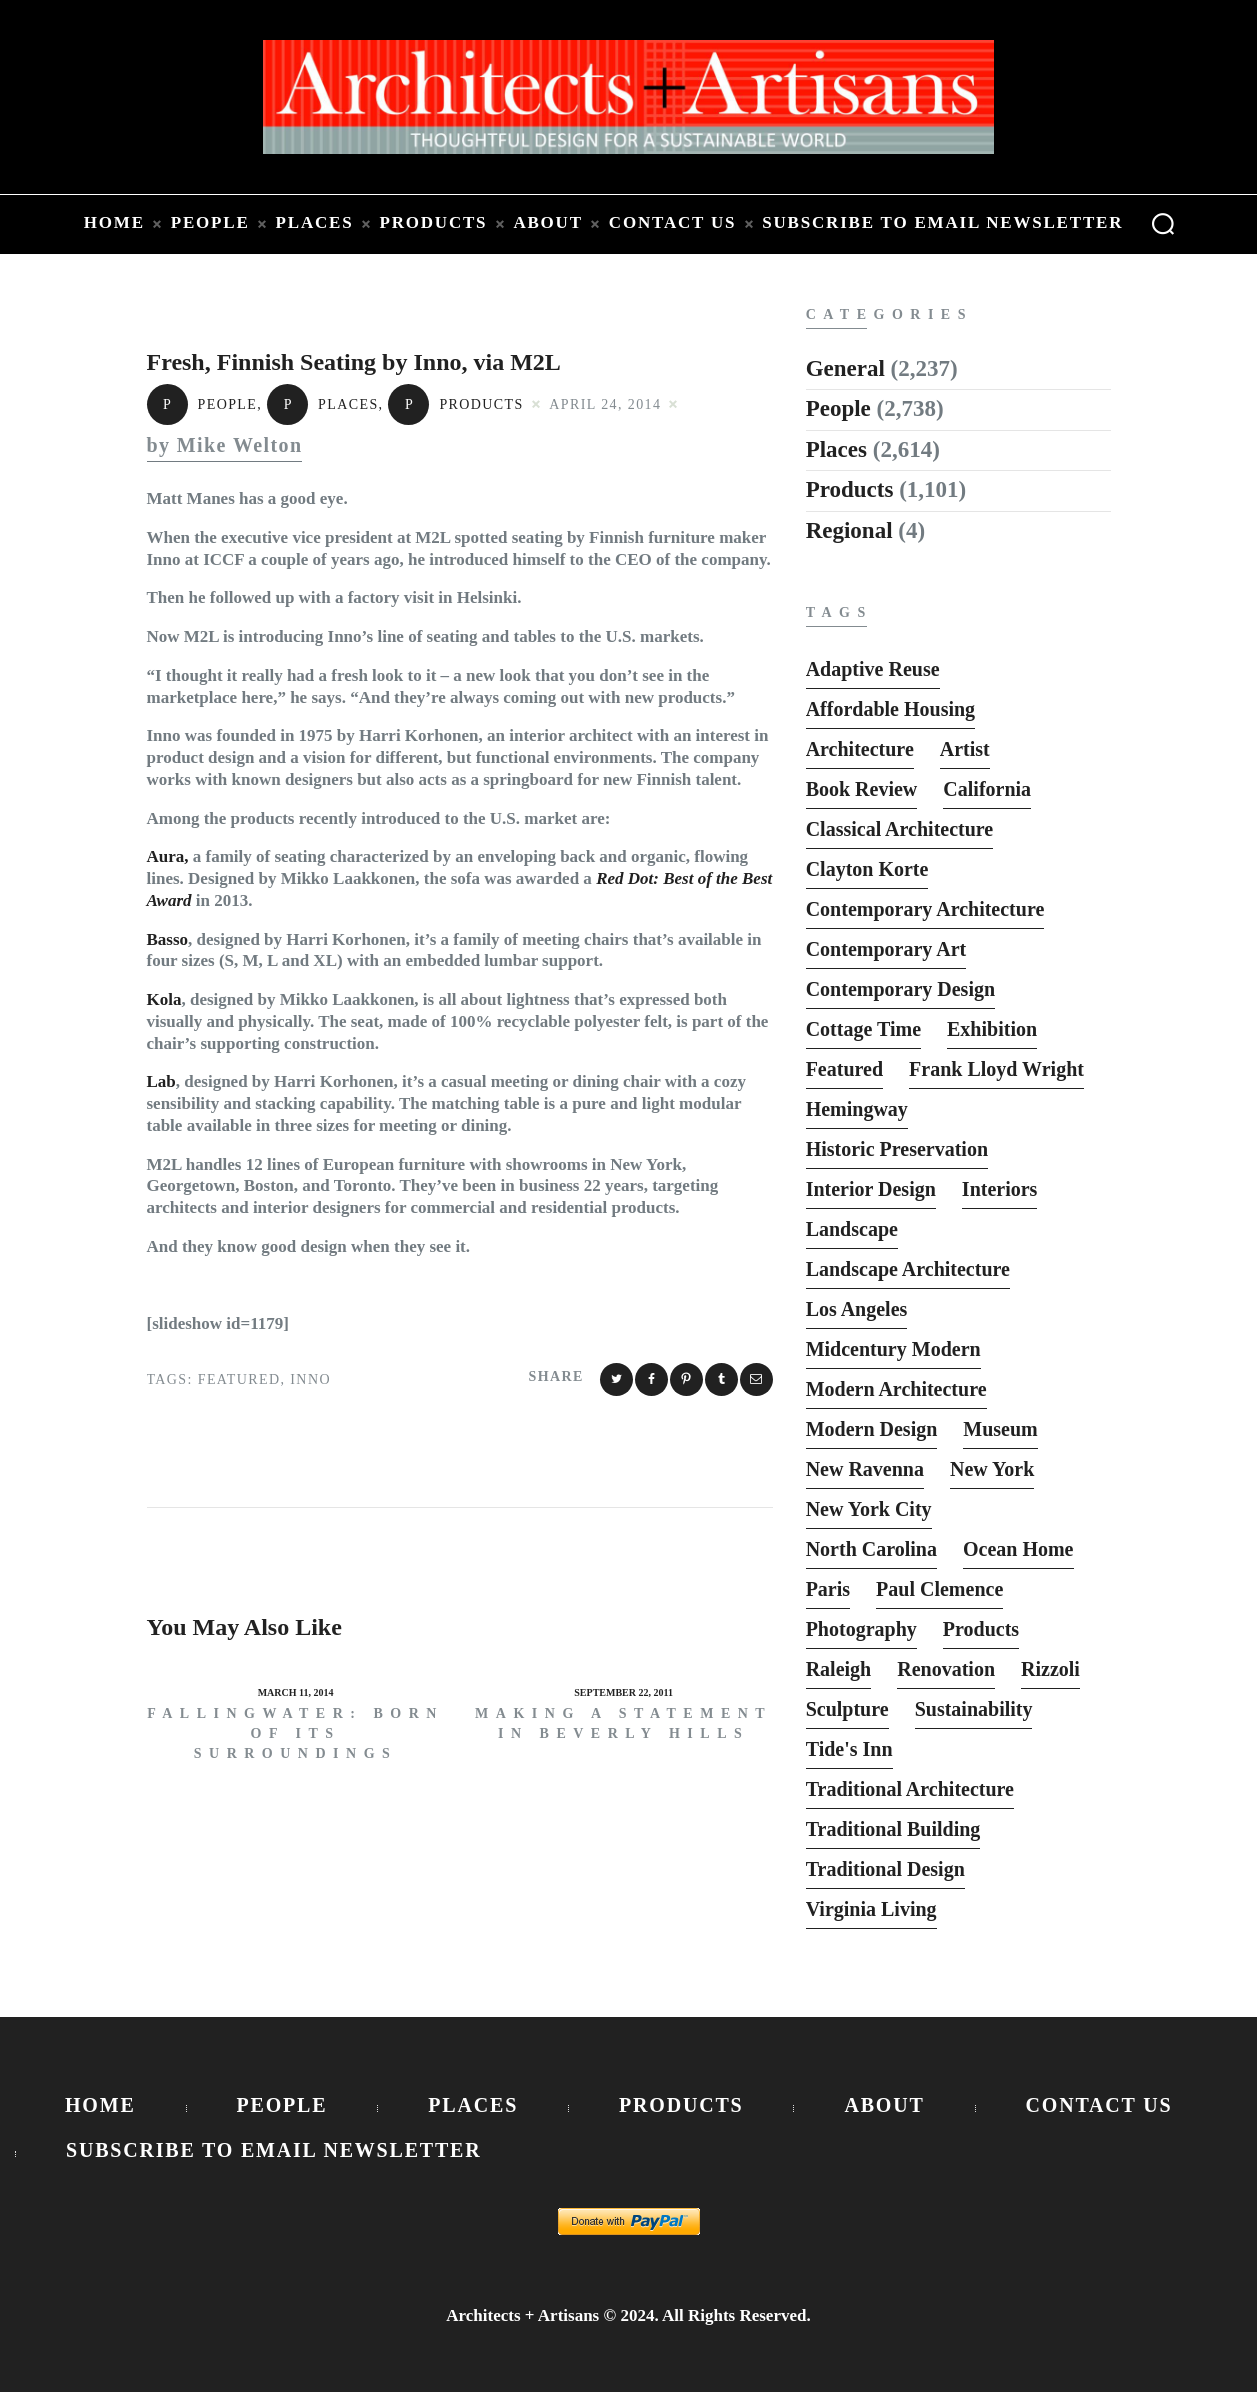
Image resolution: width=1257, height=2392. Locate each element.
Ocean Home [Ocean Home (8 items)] (1018, 1549)
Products (455, 404)
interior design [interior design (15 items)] (871, 1189)
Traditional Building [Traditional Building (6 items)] (893, 1829)
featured (239, 1379)
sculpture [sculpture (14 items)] (847, 1709)
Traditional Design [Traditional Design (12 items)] (885, 1869)
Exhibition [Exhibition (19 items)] (992, 1029)
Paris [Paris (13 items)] (828, 1589)
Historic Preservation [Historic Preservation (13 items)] (897, 1149)
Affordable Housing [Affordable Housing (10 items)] (890, 709)
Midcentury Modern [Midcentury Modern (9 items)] (893, 1349)
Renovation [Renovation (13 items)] (946, 1669)
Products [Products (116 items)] (981, 1629)
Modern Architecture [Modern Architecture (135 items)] (896, 1389)
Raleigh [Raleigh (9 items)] (839, 1669)
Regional (849, 530)
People (202, 404)
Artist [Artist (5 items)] (965, 749)
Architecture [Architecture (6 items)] (860, 749)
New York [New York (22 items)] (992, 1469)
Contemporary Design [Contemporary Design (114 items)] (900, 989)
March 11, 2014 (296, 1692)
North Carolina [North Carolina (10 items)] (871, 1549)
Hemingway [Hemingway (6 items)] (857, 1109)
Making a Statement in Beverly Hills (623, 1723)
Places (323, 404)
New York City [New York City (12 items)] (869, 1509)
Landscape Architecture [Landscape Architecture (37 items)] (908, 1269)
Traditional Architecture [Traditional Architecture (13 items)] (910, 1789)
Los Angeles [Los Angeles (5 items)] (857, 1309)
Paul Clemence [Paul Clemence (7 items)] (939, 1589)
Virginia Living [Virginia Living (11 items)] (871, 1909)
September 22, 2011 (623, 1692)
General (845, 368)
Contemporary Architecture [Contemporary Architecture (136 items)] (925, 909)
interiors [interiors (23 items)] (1000, 1189)
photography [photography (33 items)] (861, 1629)
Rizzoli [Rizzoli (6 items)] (1050, 1669)
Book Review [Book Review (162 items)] (862, 789)
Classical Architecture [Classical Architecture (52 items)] (900, 829)
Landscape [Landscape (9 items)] (852, 1229)
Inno (310, 1379)
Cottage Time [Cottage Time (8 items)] (863, 1029)
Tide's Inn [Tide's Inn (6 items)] (849, 1749)
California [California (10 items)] (987, 789)
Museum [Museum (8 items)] (1000, 1429)
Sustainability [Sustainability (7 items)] (974, 1709)
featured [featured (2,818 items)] (844, 1069)
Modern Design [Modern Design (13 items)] (872, 1429)
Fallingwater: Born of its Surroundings (295, 1733)
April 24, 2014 (605, 404)
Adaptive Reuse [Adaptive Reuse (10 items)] (873, 669)
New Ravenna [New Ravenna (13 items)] (865, 1469)
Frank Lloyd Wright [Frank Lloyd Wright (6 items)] (996, 1069)
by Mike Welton (225, 445)
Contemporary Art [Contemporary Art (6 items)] (886, 949)
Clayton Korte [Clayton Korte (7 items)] (867, 869)
